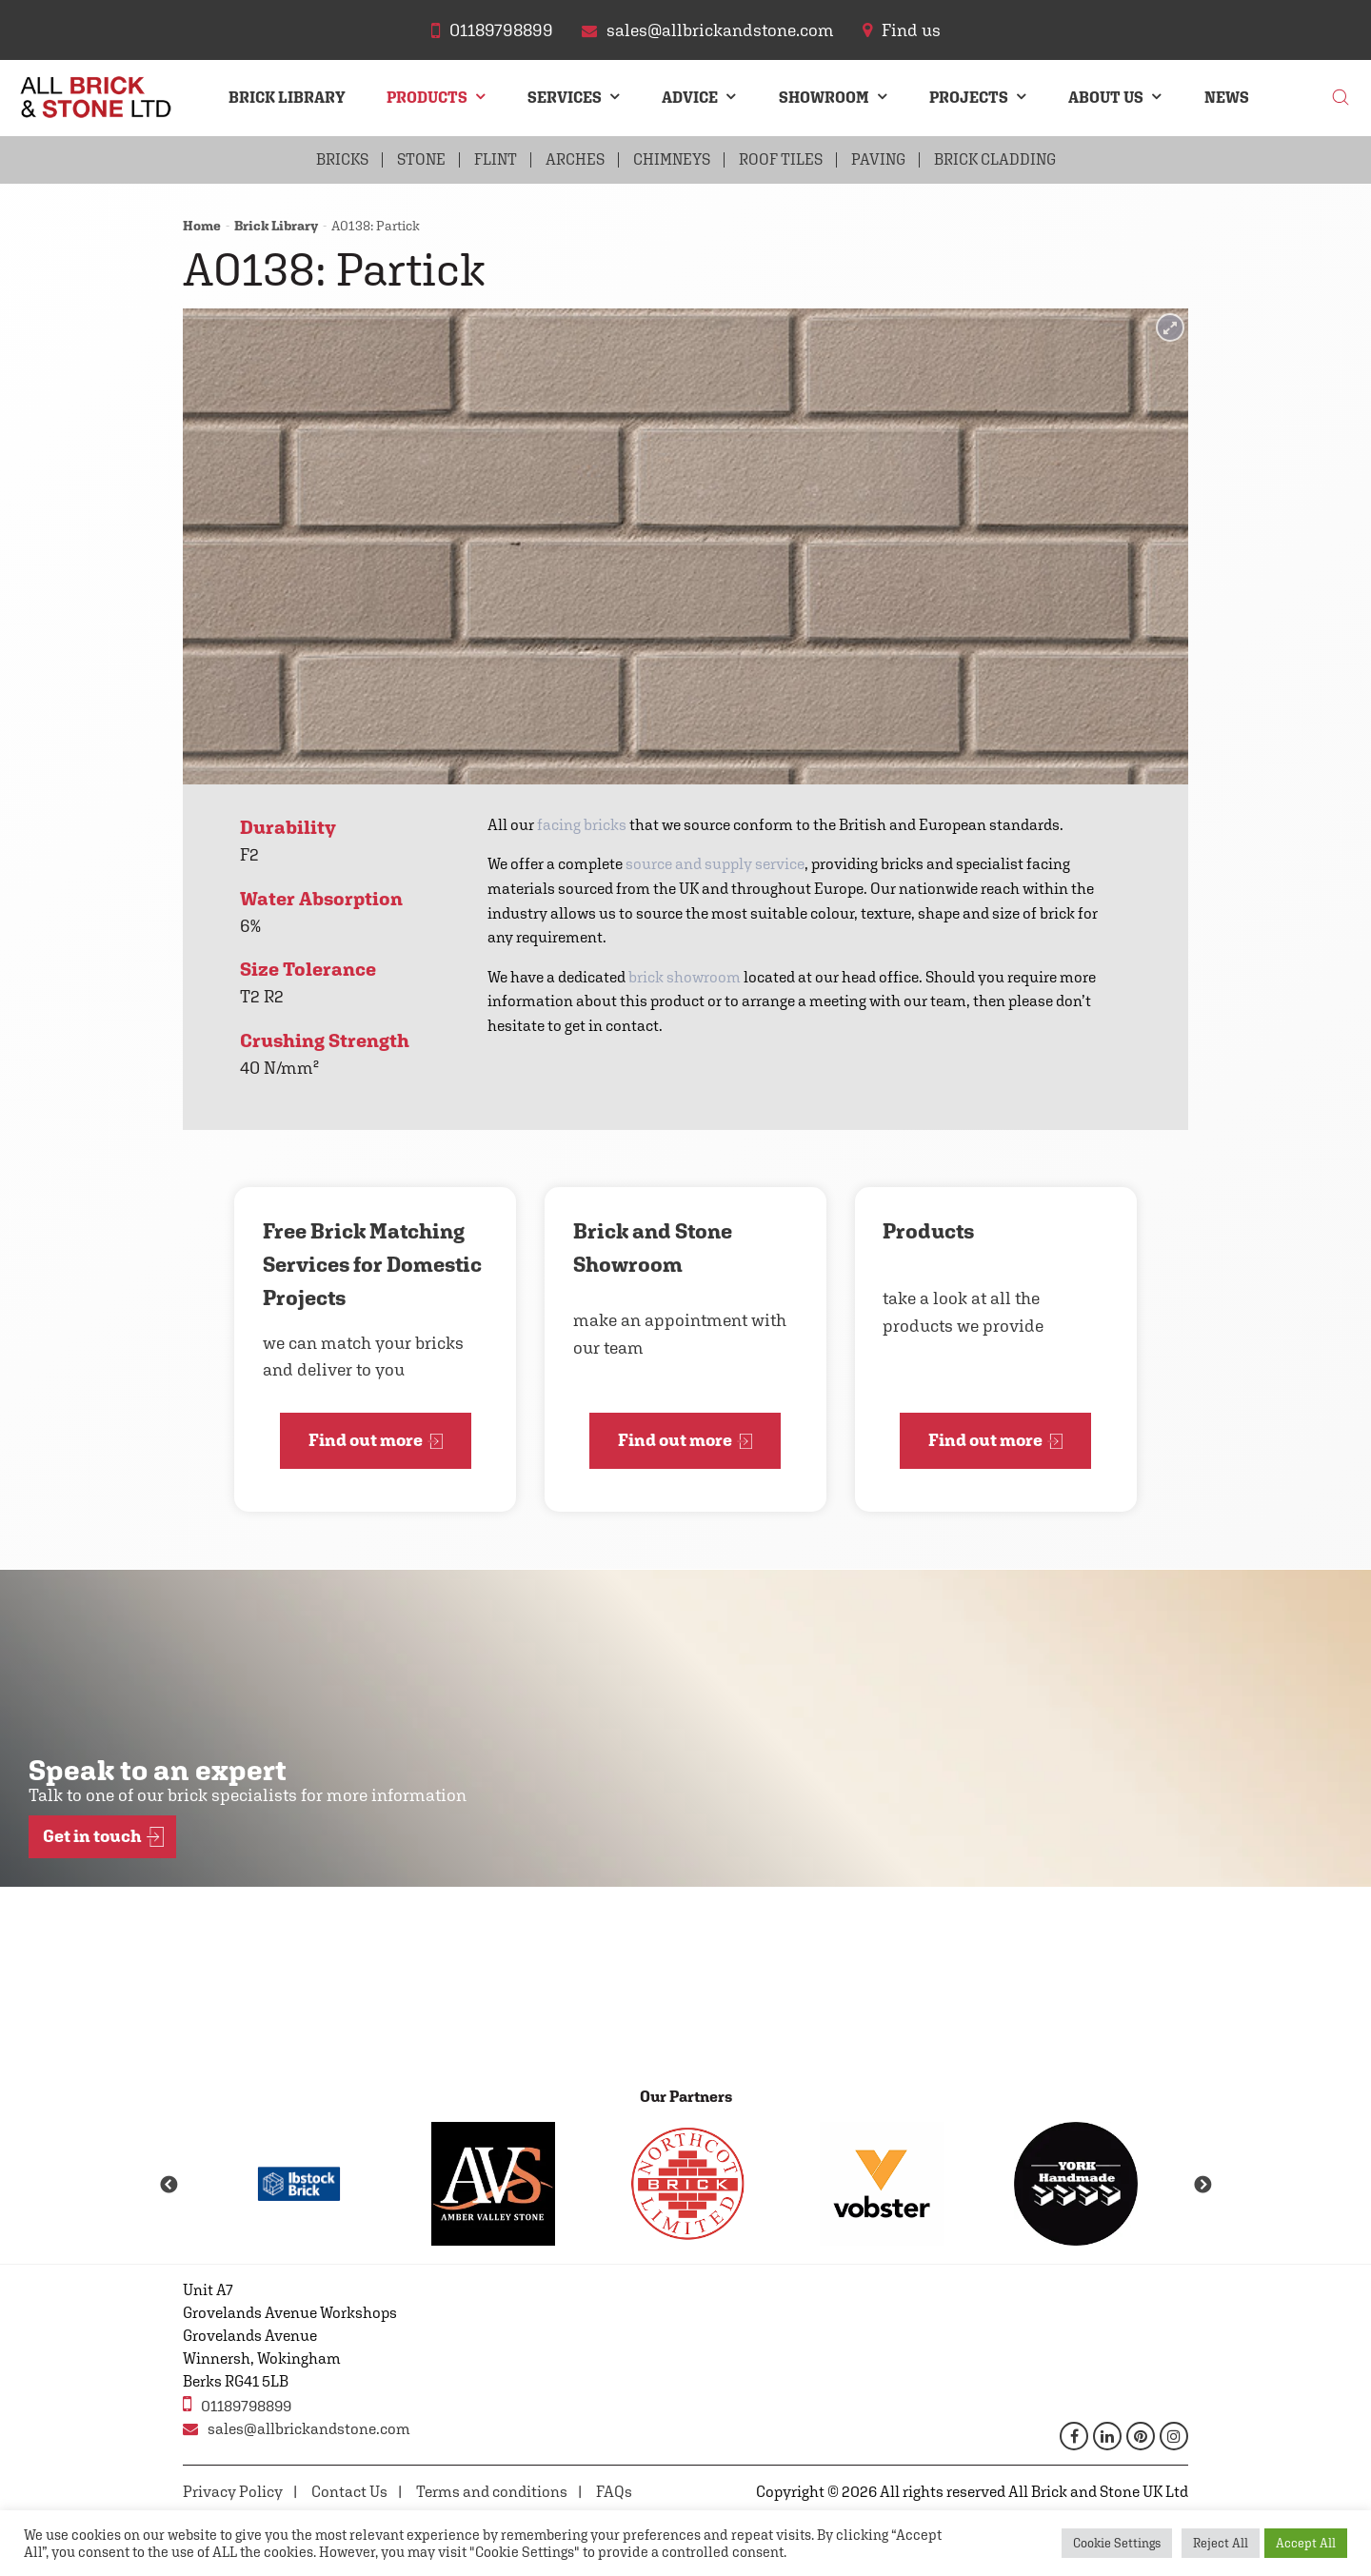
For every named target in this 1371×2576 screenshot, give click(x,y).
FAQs (614, 2492)
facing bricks (581, 825)
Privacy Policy (233, 2492)
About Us (1105, 98)
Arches (575, 159)
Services (564, 98)
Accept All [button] (1306, 2543)
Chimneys (671, 159)
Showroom (824, 98)
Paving (878, 159)
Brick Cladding (995, 159)
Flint (495, 159)
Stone (421, 159)
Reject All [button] (1220, 2543)
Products (427, 98)
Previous (168, 2185)
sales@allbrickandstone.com (296, 2429)
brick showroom (684, 977)
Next (1202, 2185)
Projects (968, 98)
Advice (690, 98)
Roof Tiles (781, 159)
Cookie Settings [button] (1117, 2543)
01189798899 (237, 2404)
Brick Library (287, 98)
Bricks (342, 159)
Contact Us (349, 2492)
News (1226, 98)
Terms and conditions (491, 2492)
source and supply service (715, 864)
